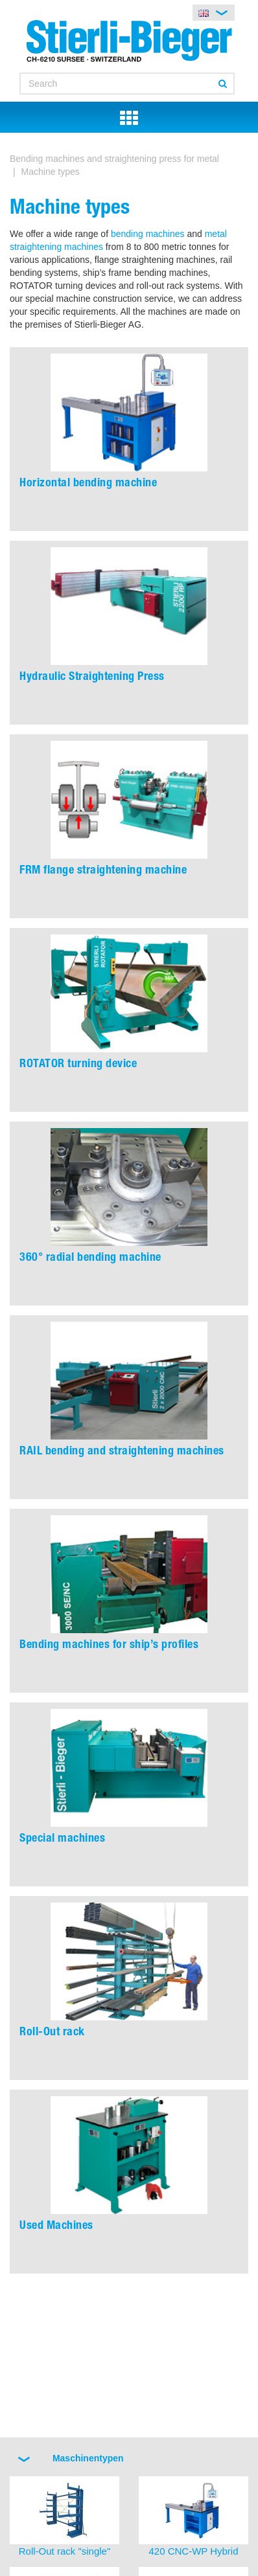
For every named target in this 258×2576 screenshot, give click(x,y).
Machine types (50, 171)
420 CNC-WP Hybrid (193, 2551)
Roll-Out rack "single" (65, 2551)
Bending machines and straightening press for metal (114, 158)
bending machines (148, 234)
